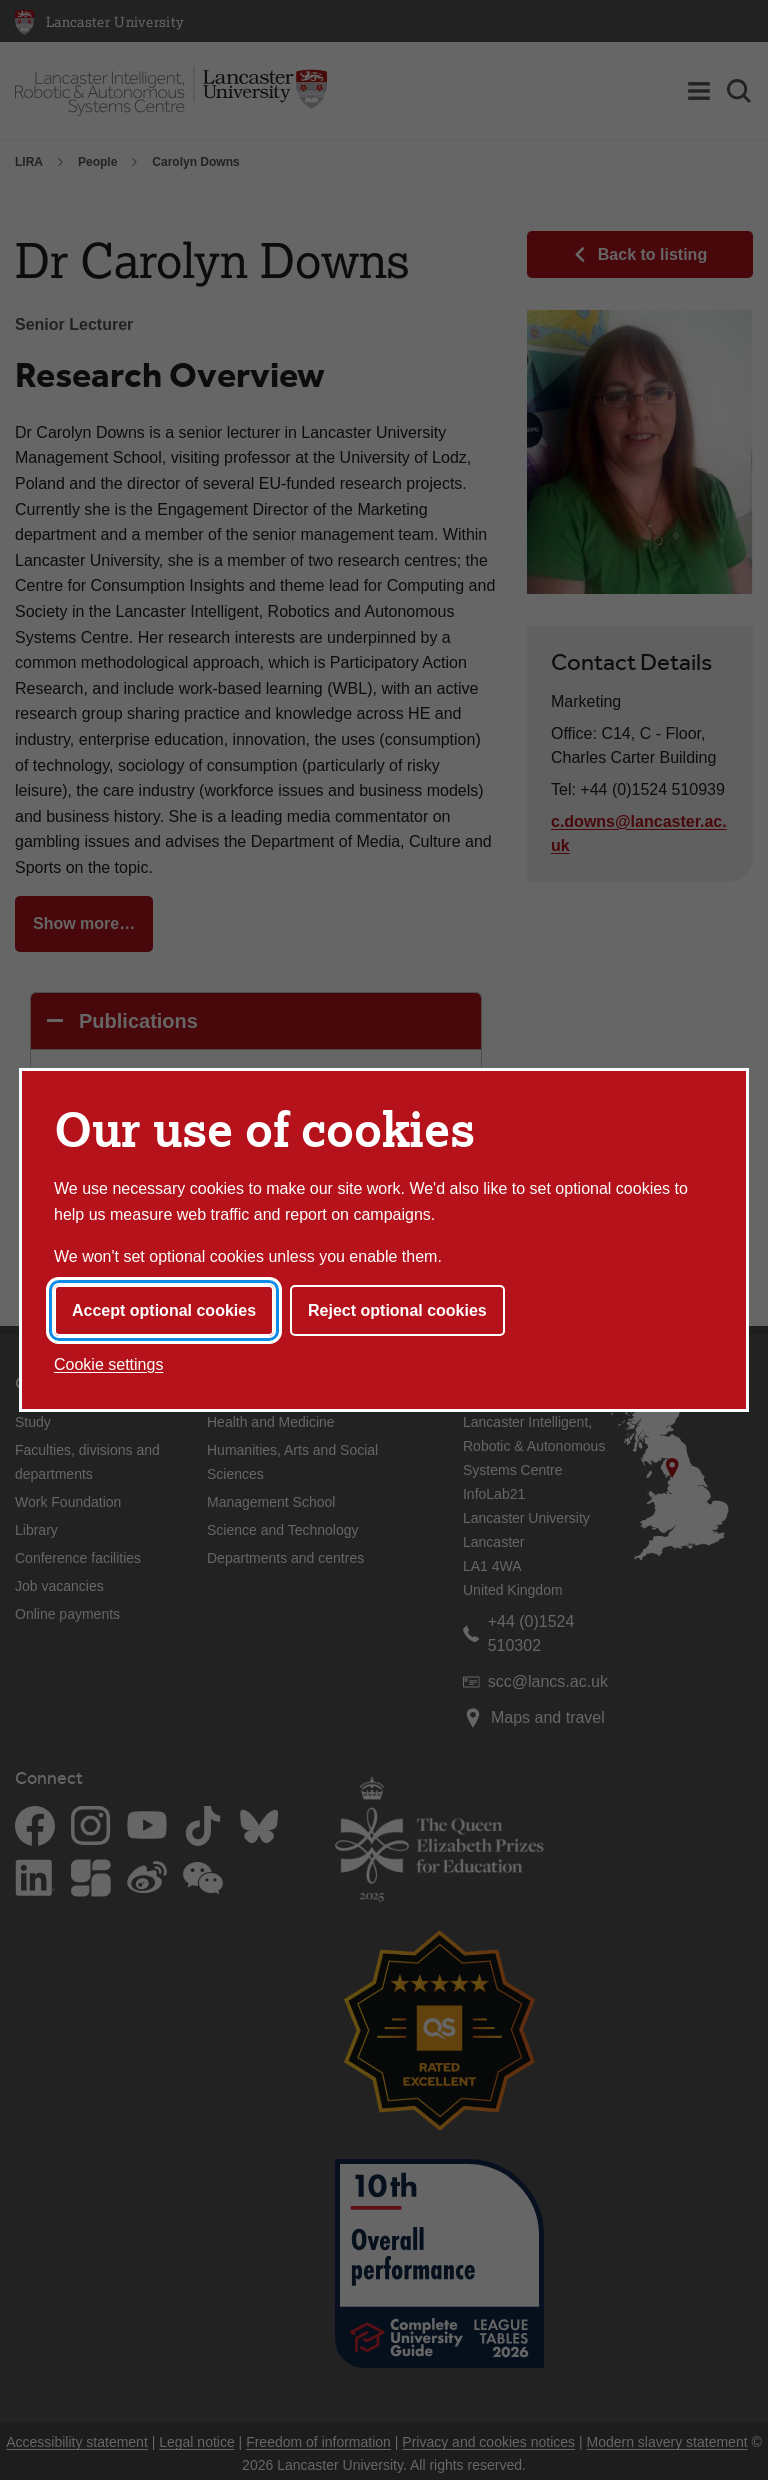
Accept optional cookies (164, 1310)
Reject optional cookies (397, 1310)
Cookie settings (108, 1364)
